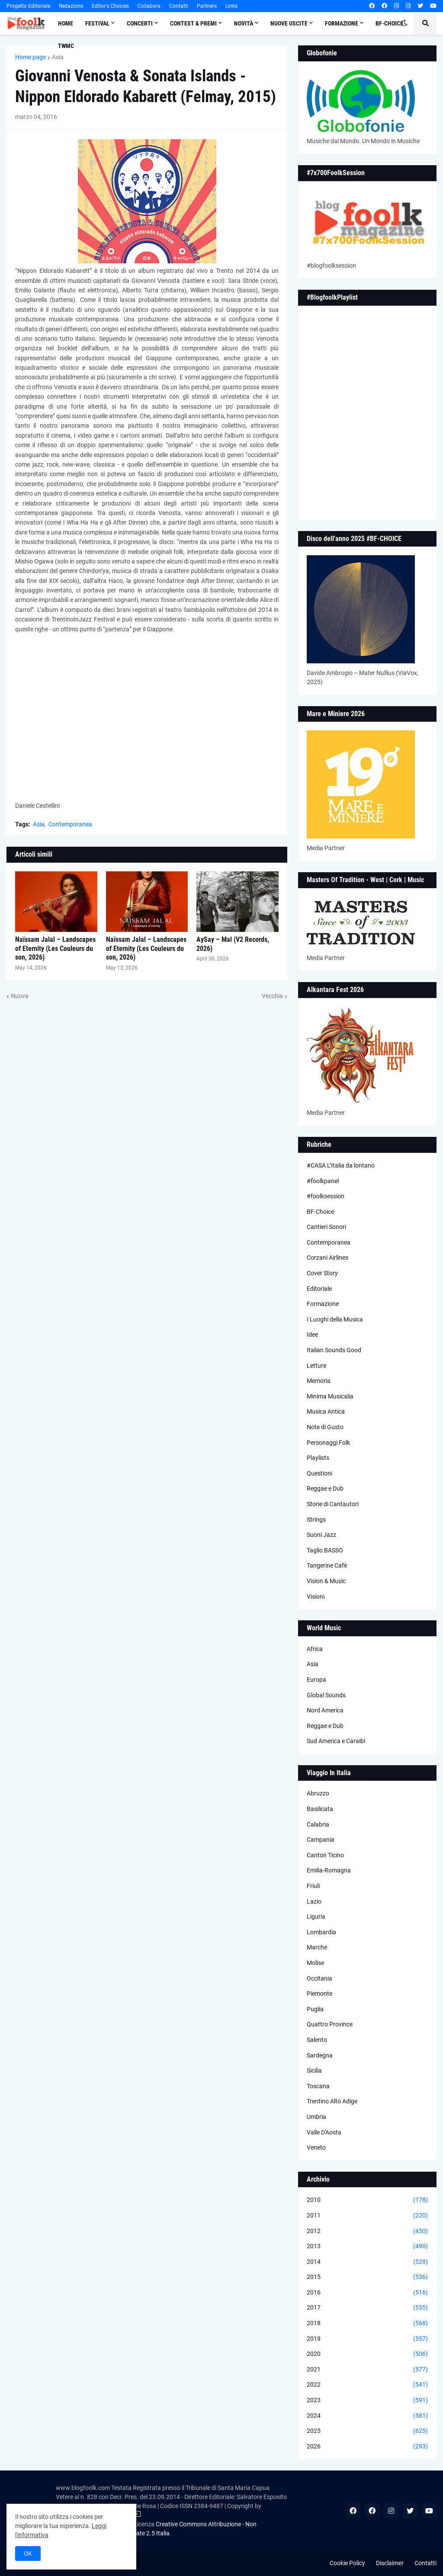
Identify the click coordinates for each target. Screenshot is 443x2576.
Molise (315, 1962)
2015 (367, 2277)
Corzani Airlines (327, 1257)
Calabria (318, 1824)
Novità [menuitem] (243, 23)
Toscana (318, 2086)
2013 (367, 2246)
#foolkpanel (323, 1181)
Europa (316, 1679)
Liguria (316, 1916)
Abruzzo (318, 1793)
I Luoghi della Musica (335, 1319)
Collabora (149, 6)
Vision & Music (326, 1581)
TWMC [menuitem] (66, 45)
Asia (58, 57)
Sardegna (320, 2055)
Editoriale (319, 1288)
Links (231, 6)
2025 (367, 2431)
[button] (404, 23)
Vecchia (272, 995)
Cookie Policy (347, 2563)
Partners (207, 6)
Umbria (316, 2116)
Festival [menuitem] (97, 23)
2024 (367, 2416)
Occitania (319, 1978)
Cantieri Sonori (326, 1226)
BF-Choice (320, 1211)
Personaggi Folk (328, 1442)
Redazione (71, 6)
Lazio (314, 1901)
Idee (312, 1334)
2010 (367, 2200)
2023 (367, 2400)
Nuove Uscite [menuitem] (289, 23)
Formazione (323, 1303)
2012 (367, 2231)
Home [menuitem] (65, 23)
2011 (367, 2215)
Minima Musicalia (330, 1396)
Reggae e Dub (325, 1488)
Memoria (319, 1380)
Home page (30, 57)
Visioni (315, 1596)
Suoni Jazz (321, 1534)
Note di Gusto (325, 1427)
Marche (317, 1947)
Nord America (325, 1710)
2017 (367, 2308)
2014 (367, 2262)
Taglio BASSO (325, 1550)
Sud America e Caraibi (336, 1741)
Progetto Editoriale (28, 6)
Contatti (178, 6)
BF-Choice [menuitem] (389, 23)
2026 (367, 2446)
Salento (317, 2039)
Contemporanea (70, 824)
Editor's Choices (110, 6)
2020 (367, 2354)
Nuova (20, 995)
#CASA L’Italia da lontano (341, 1165)
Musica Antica (326, 1411)
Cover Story (322, 1273)
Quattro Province (330, 2024)
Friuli (313, 1885)
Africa (315, 1648)
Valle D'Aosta (324, 2132)
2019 (367, 2339)
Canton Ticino (325, 1855)
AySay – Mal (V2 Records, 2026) (232, 944)
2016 (367, 2292)
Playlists (318, 1457)
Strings (316, 1519)
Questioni (319, 1473)
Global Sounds (326, 1695)
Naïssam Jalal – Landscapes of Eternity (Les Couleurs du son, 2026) (55, 948)
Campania (320, 1839)
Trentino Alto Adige (332, 2101)
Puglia (315, 2009)
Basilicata (320, 1808)
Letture (316, 1365)
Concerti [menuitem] (140, 23)
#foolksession (325, 1196)
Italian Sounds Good (334, 1350)
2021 (367, 2369)
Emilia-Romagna (329, 1870)
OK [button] (28, 2553)
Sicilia (314, 2070)
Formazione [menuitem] (341, 23)
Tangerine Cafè (327, 1565)
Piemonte (319, 1993)
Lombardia (321, 1932)
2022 (367, 2385)
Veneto (316, 2147)
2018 (367, 2323)
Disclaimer (390, 2563)
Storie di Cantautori (333, 1504)
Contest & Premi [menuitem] (193, 23)
